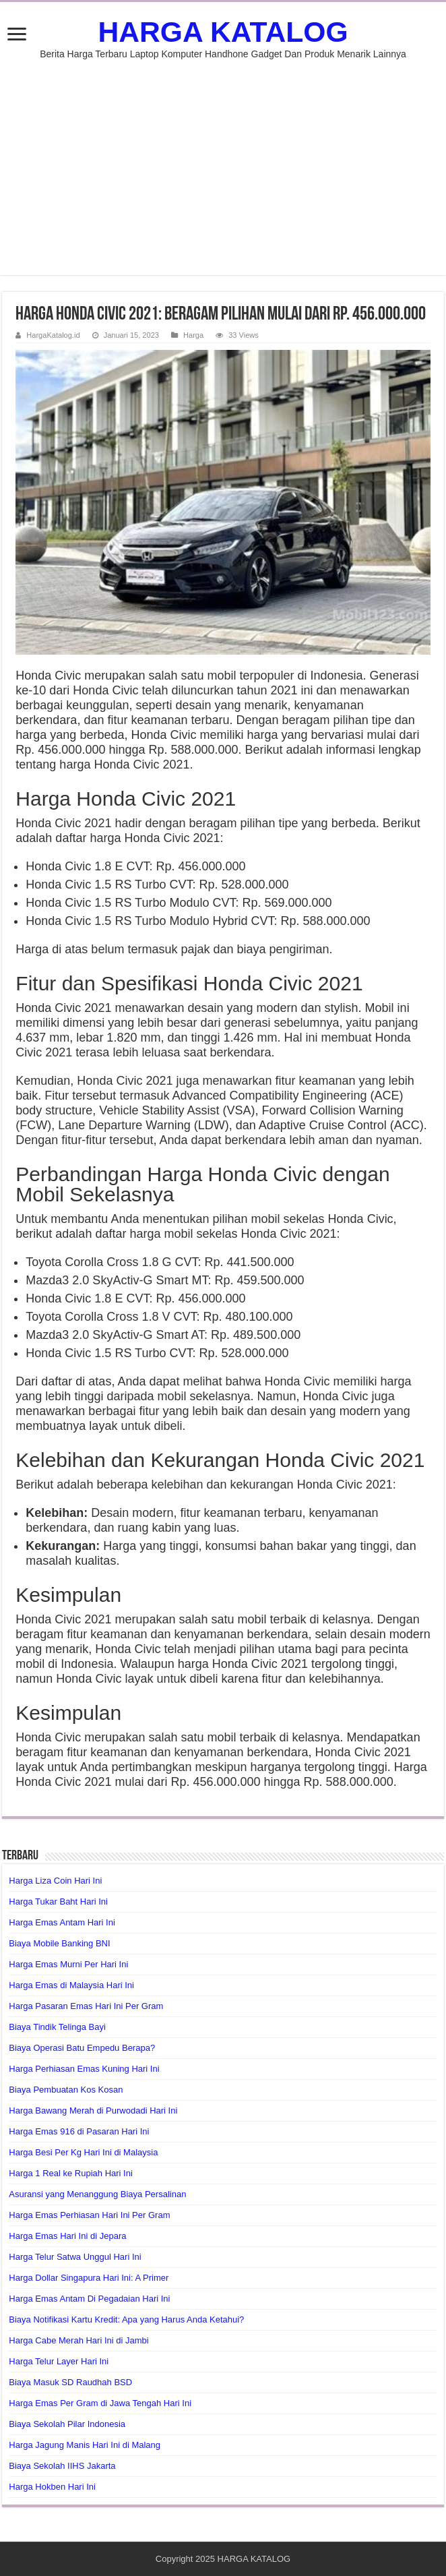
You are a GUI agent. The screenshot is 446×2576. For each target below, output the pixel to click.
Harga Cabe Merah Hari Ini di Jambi (78, 2340)
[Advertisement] (223, 160)
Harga (193, 335)
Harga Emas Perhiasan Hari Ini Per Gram (89, 2215)
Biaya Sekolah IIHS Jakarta (62, 2466)
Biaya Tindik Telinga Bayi (57, 2027)
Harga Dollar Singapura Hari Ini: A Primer (88, 2278)
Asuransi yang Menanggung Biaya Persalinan (97, 2194)
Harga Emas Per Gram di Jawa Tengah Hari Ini (100, 2403)
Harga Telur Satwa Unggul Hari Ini (75, 2257)
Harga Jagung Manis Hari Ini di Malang (84, 2445)
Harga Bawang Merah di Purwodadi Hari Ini (93, 2110)
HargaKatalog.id (52, 335)
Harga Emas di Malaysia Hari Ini (71, 1985)
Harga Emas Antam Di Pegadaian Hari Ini (89, 2299)
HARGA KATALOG (223, 32)
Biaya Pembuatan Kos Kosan (66, 2090)
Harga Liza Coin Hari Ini (55, 1881)
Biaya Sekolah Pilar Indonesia (67, 2424)
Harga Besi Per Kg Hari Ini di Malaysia (83, 2152)
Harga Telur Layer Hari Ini (58, 2361)
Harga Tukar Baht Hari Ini (58, 1901)
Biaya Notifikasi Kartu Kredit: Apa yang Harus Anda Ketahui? (126, 2319)
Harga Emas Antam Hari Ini (62, 1922)
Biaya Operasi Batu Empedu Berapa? (82, 2048)
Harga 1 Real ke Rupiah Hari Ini (71, 2173)
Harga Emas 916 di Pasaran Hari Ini (79, 2131)
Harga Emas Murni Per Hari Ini (68, 1964)
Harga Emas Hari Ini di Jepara (67, 2236)
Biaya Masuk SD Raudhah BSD (70, 2382)
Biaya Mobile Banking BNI (59, 1943)
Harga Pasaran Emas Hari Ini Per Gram (86, 2006)
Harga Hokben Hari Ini (52, 2487)
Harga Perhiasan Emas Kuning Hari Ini (84, 2069)
